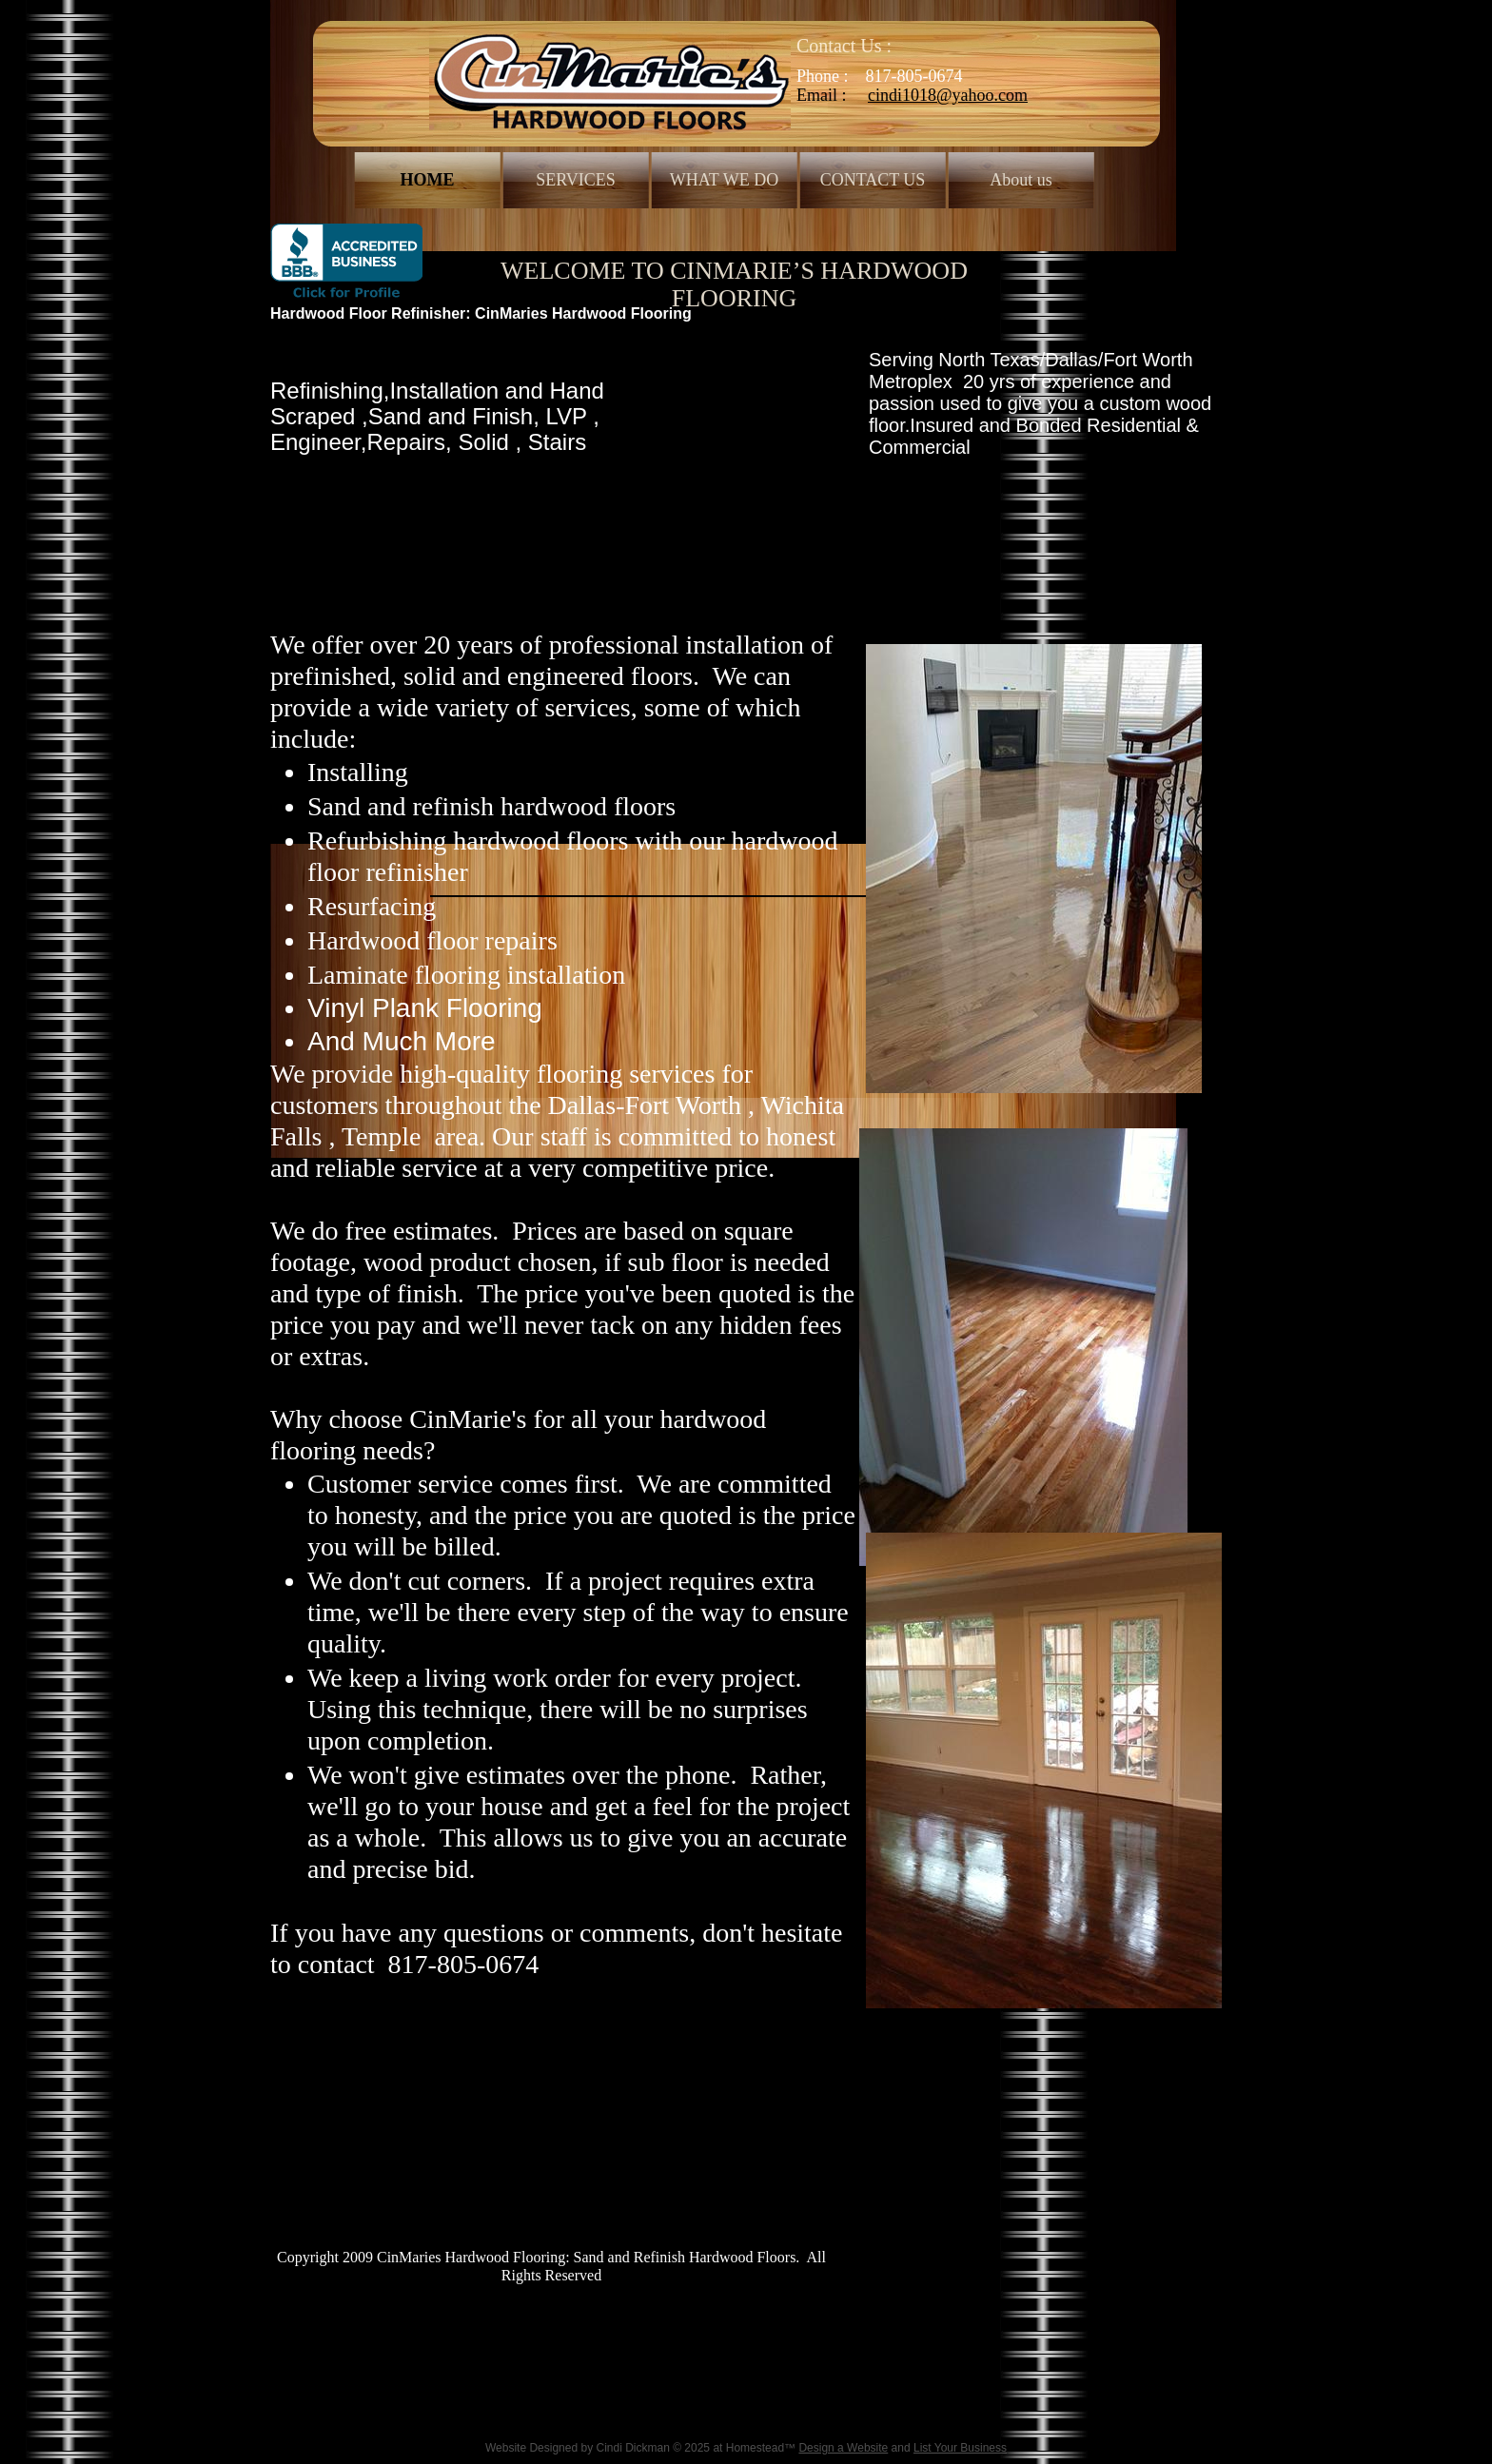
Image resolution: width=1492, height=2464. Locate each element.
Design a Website (843, 2447)
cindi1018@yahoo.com (948, 95)
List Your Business (960, 2447)
